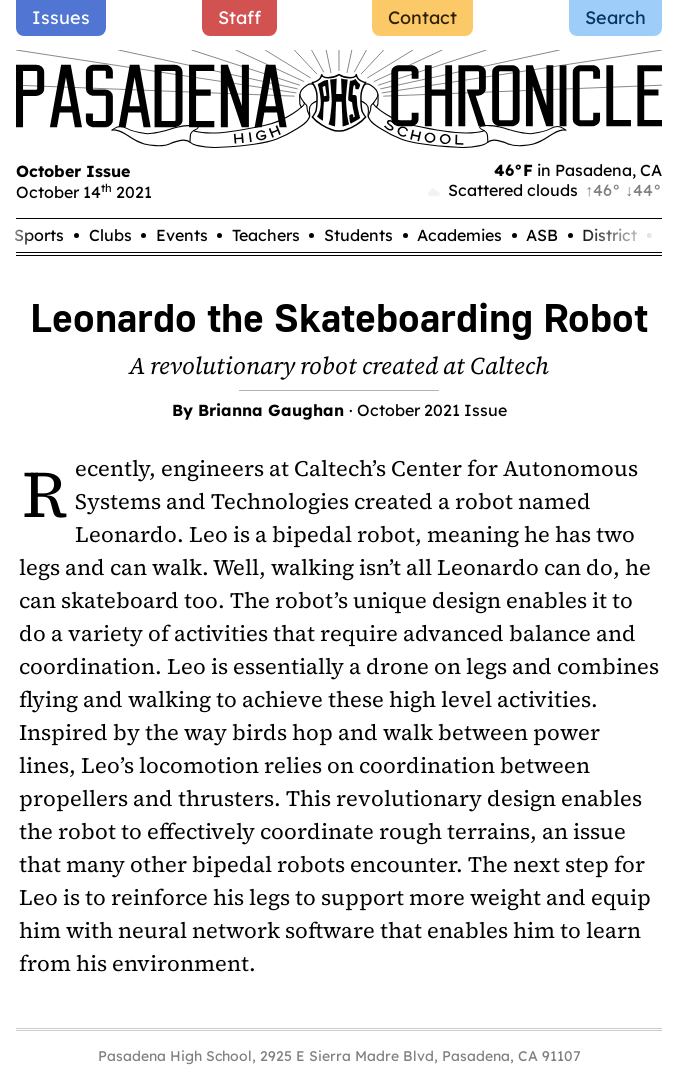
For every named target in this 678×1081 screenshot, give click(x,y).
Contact (422, 17)
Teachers (266, 235)
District (609, 235)
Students (358, 235)
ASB (542, 235)
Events (182, 235)
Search (615, 17)
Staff (239, 17)
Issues (61, 17)
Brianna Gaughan (271, 410)
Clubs (110, 235)
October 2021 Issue (432, 410)
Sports (39, 235)
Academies (459, 235)
